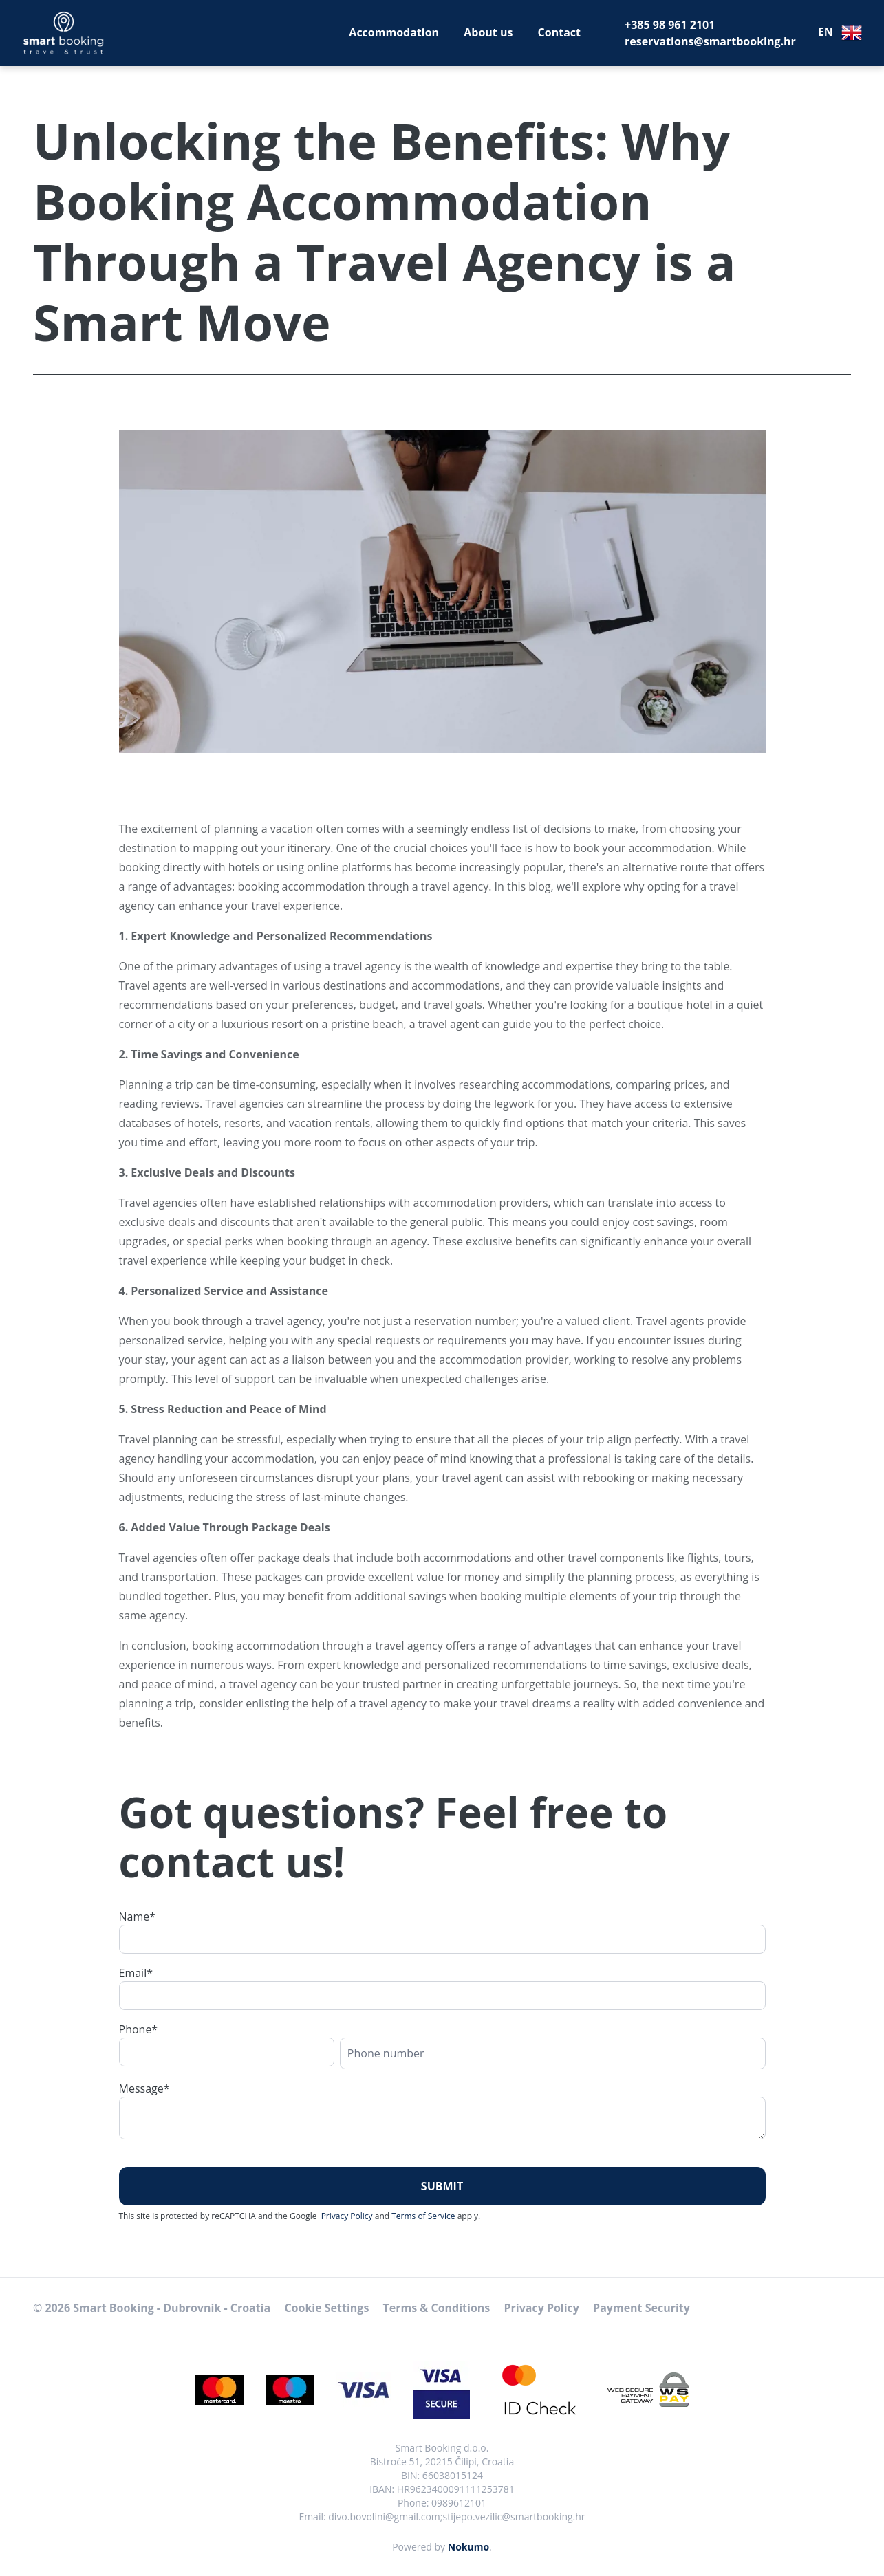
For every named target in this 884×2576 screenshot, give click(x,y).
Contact (559, 32)
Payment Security (641, 2307)
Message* (144, 2088)
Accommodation (394, 32)
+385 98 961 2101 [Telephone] (670, 24)
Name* (137, 1916)
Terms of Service (423, 2216)
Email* (136, 1972)
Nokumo (468, 2546)
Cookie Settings (326, 2307)
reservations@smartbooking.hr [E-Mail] (710, 41)
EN (840, 33)
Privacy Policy (347, 2216)
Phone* (138, 2029)
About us (488, 32)
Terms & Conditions (436, 2307)
